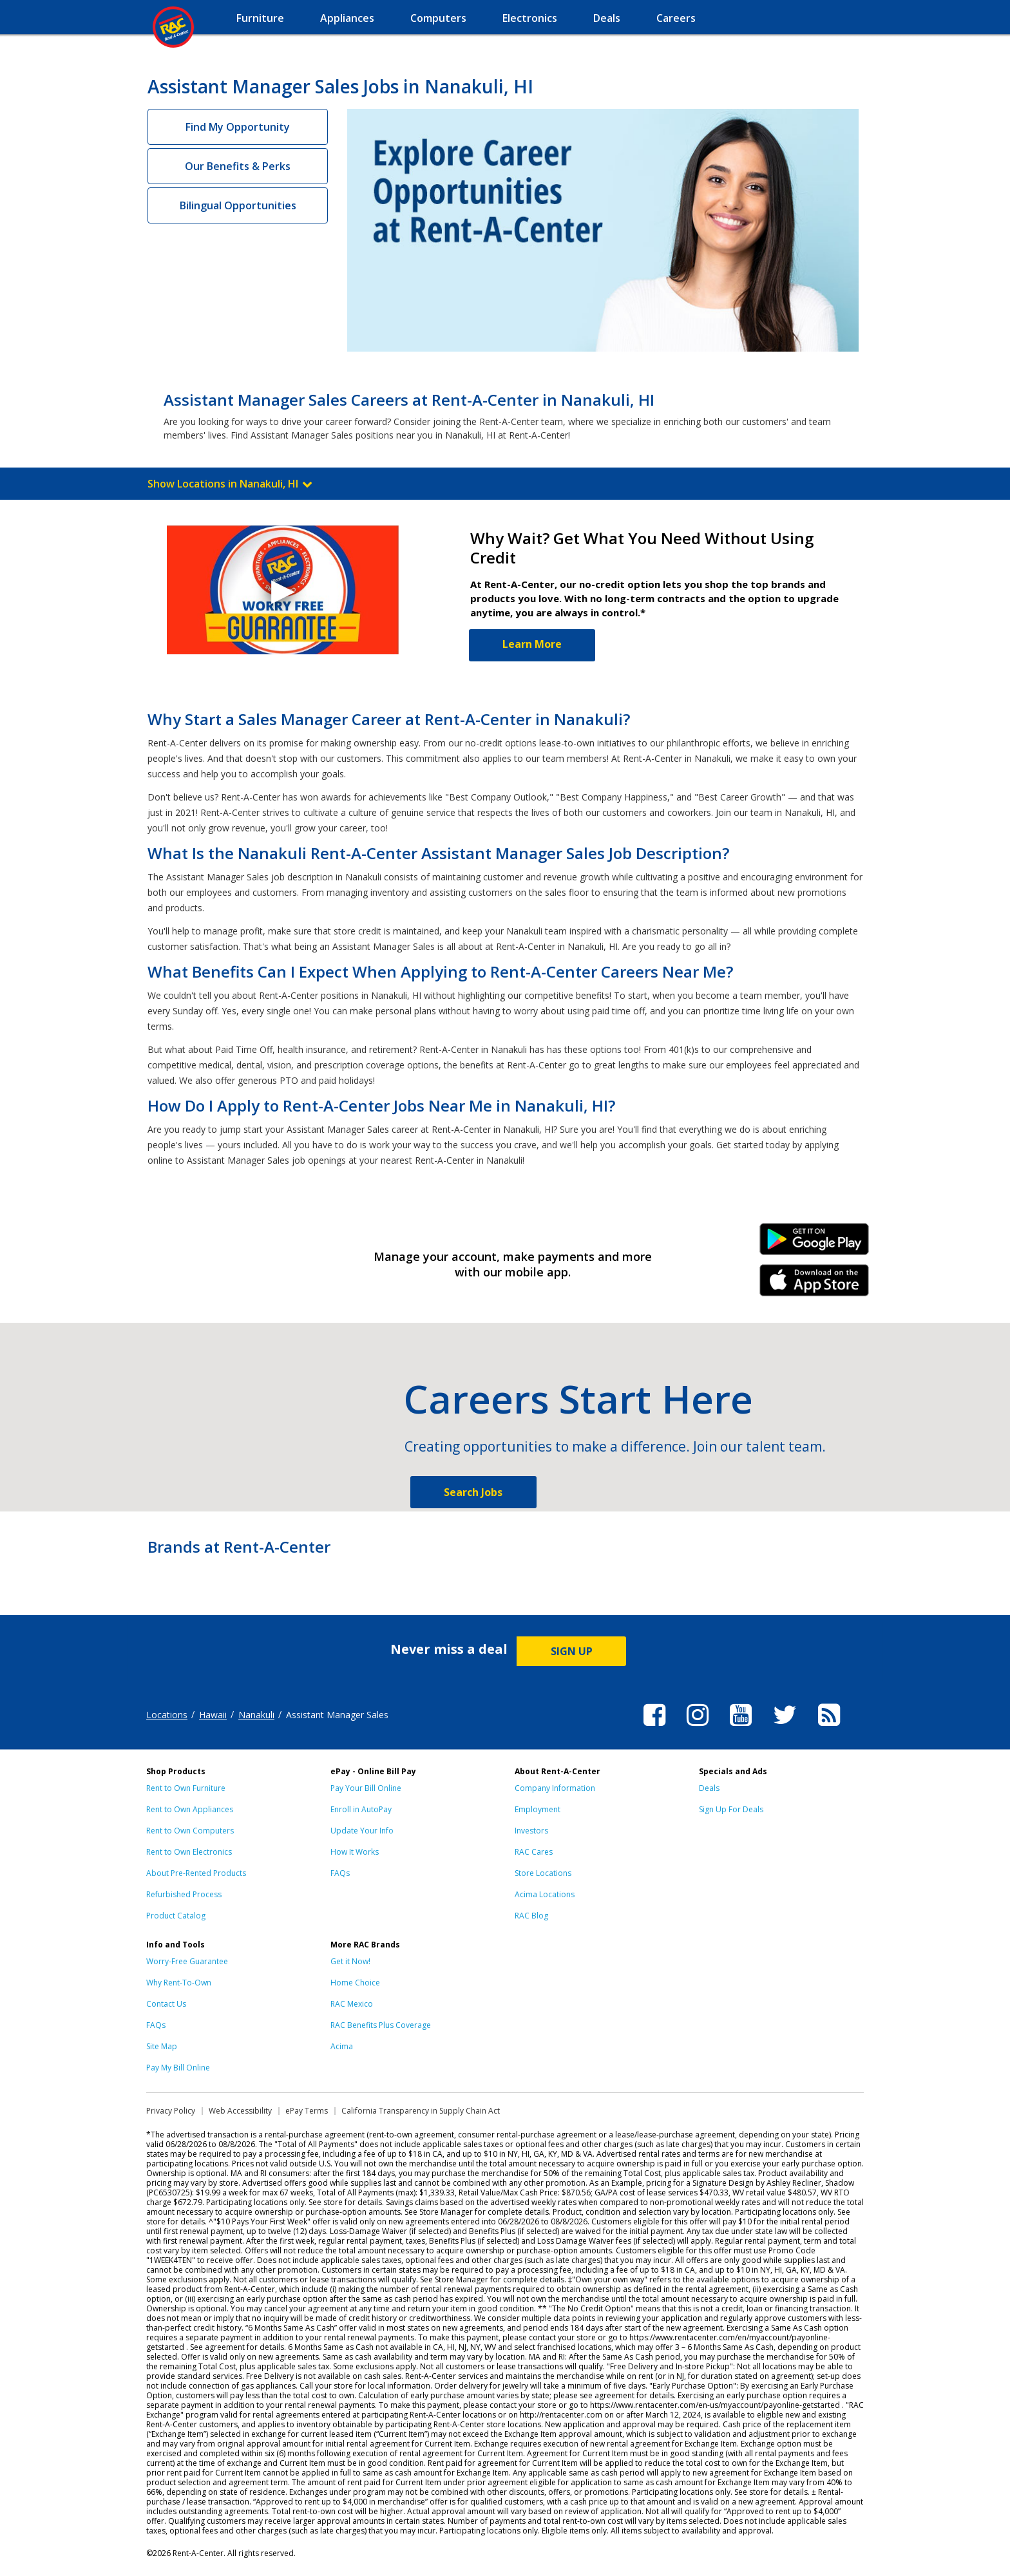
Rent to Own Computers (190, 1830)
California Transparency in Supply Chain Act (420, 2110)
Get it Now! (350, 1961)
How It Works (354, 1851)
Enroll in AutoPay (361, 1809)
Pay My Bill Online (178, 2067)
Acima (341, 2046)
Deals (709, 1788)
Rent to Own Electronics (189, 1851)
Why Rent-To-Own (178, 1982)
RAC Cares (534, 1851)
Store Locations (543, 1873)
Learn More (532, 644)
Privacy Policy (170, 2110)
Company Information (555, 1788)
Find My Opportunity (238, 127)
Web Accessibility (240, 2110)
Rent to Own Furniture (185, 1788)
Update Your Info (362, 1830)
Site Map (161, 2046)
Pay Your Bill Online (365, 1788)
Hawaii (213, 1715)
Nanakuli (256, 1715)
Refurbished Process (184, 1894)
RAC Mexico (351, 2003)
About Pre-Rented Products (196, 1873)
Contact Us (166, 2003)
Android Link (814, 1243)
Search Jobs (473, 1492)
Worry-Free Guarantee (187, 1961)
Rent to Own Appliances (189, 1809)
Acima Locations (545, 1894)
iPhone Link (814, 1285)
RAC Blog (531, 1915)
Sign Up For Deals (731, 1809)
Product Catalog (175, 1915)
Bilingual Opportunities (238, 205)
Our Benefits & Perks (238, 166)
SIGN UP (572, 1651)
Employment (537, 1809)
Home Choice (355, 1982)
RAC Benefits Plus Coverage (380, 2025)
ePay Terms (306, 2110)
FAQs (340, 1873)
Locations (166, 1715)
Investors (531, 1830)
